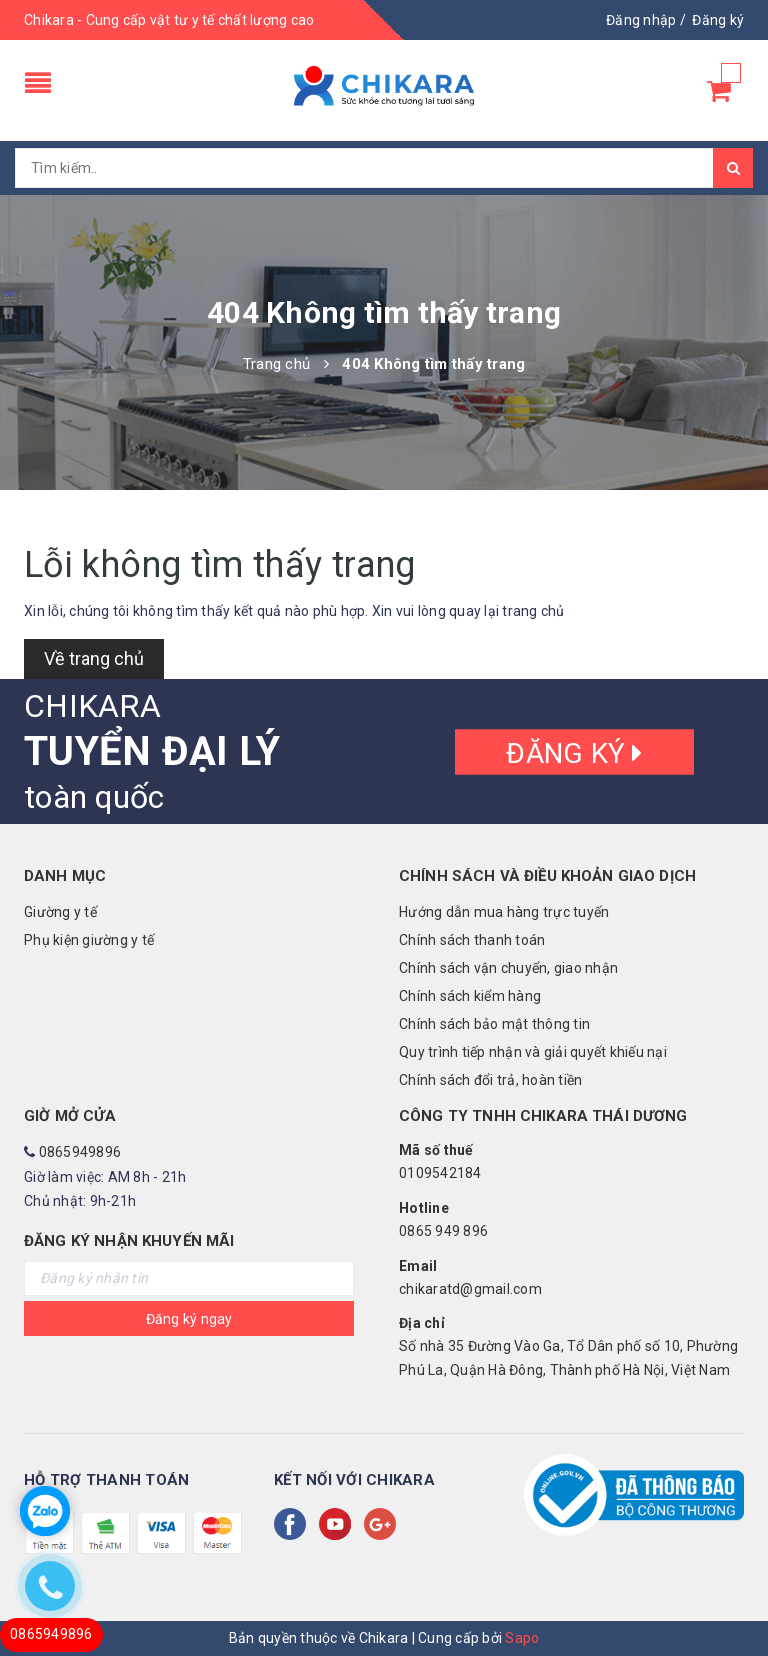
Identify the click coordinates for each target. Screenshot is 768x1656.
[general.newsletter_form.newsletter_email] (189, 1278)
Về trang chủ (94, 658)
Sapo (522, 1638)
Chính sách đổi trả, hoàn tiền (490, 1080)
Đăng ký (574, 752)
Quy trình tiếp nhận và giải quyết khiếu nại (533, 1052)
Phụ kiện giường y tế (89, 940)
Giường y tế (60, 912)
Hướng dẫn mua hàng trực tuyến (504, 912)
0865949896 (80, 1152)
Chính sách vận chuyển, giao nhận (508, 968)
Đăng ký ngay (189, 1319)
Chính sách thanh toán (472, 940)
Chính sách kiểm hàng (470, 996)
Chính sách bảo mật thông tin (494, 1024)
